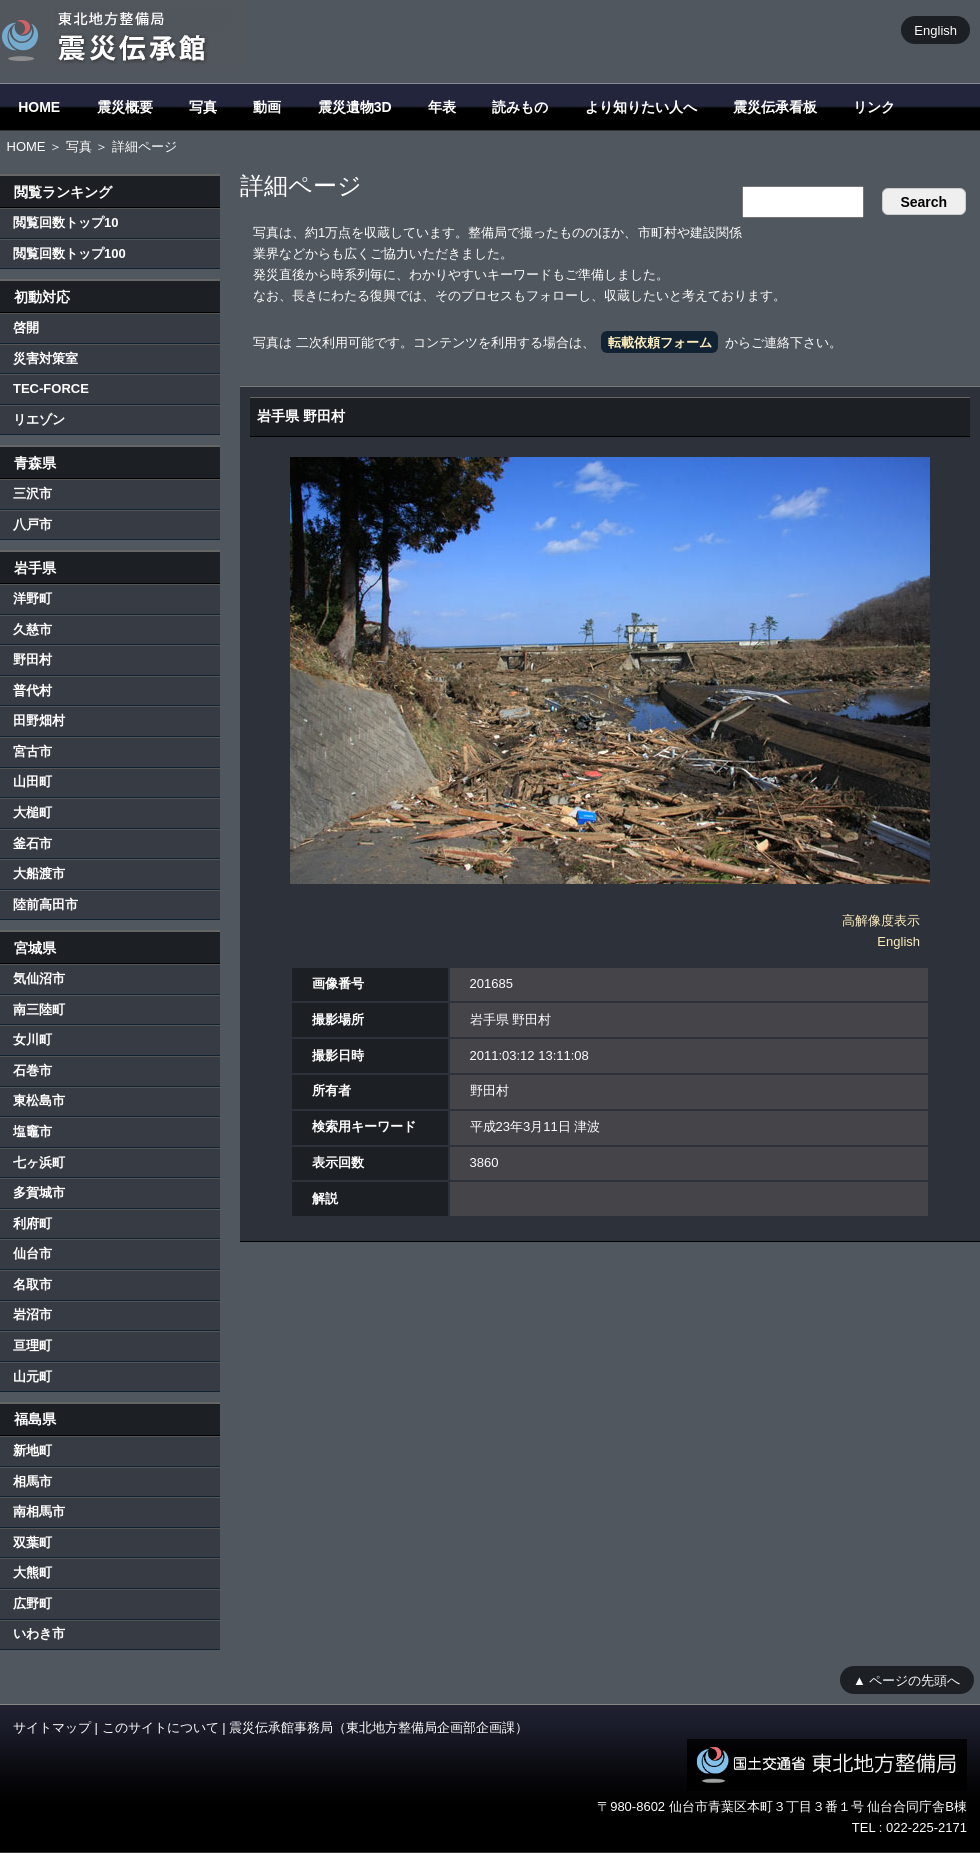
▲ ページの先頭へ (906, 1679)
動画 (267, 107)
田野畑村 (39, 720)
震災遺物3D (355, 107)
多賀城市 (39, 1192)
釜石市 (32, 843)
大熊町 (32, 1572)
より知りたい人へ (641, 107)
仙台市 (32, 1253)
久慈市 (32, 629)
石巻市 (32, 1070)
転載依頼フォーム (660, 342)
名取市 (32, 1284)
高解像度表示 (881, 920)
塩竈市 (32, 1131)
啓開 (26, 327)
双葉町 (32, 1542)
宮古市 (32, 751)
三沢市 (32, 493)
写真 (203, 107)
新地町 (32, 1450)
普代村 (32, 690)
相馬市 (32, 1481)
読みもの (520, 107)
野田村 (32, 659)
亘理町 (32, 1345)
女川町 (32, 1039)
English (935, 29)
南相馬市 (39, 1511)
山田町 (32, 781)
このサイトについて (160, 1727)
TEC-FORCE (51, 388)
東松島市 (39, 1100)
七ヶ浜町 (39, 1162)
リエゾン (39, 419)
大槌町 (32, 812)
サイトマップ (52, 1727)
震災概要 (125, 107)
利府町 (32, 1223)
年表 (442, 107)
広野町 (32, 1603)
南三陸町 (39, 1009)
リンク (874, 107)
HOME (39, 107)
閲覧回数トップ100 (69, 253)
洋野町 (32, 598)
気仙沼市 (39, 978)
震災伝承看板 (775, 107)
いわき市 (39, 1633)
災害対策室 (45, 358)
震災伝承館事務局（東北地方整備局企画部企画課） (378, 1727)
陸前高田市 (45, 904)
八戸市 (32, 524)
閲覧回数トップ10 (65, 222)
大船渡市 (39, 873)
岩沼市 (32, 1314)
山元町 (32, 1376)
